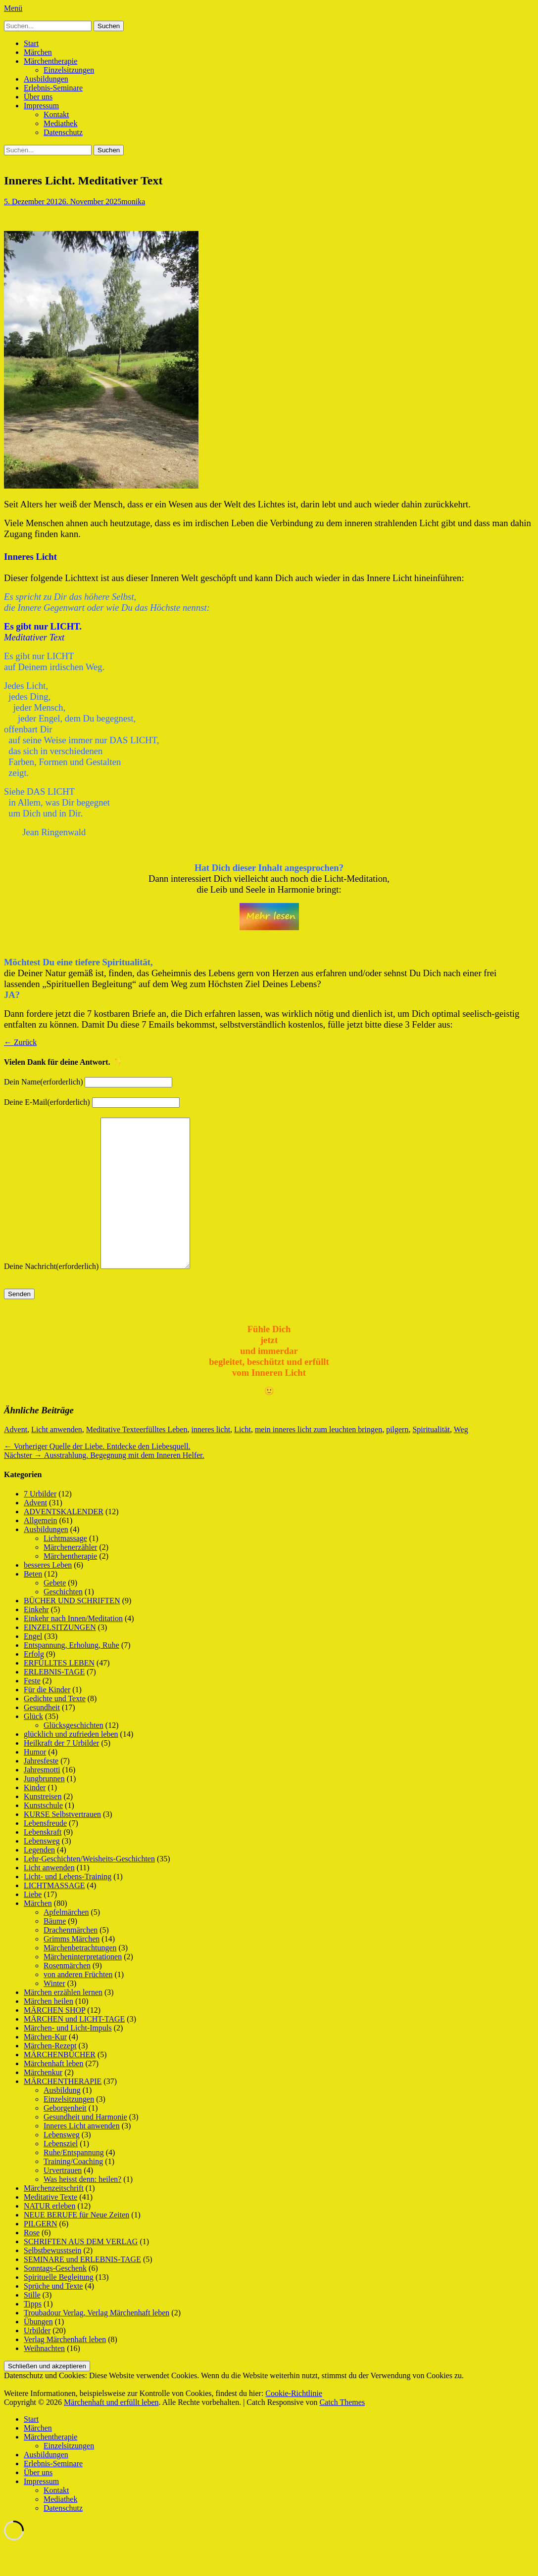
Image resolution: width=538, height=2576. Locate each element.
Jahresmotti (42, 1799)
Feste (32, 1710)
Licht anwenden (56, 1459)
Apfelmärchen (66, 1942)
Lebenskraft (42, 1861)
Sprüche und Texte (53, 2315)
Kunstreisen (42, 1826)
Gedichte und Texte (55, 1728)
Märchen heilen (48, 2031)
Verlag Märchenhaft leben (65, 2369)
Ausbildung (62, 2120)
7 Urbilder (40, 1523)
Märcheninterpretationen (83, 1986)
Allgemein (40, 1550)
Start (31, 43)
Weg (461, 1459)
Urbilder (37, 2360)
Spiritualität (431, 1459)
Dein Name (43, 1082)
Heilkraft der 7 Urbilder (61, 1772)
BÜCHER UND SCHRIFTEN (72, 1630)
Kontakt (56, 114)
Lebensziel (61, 2173)
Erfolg (34, 1683)
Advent (15, 1459)
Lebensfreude (45, 1853)
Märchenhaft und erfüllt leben (111, 2432)
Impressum (41, 105)
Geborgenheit (65, 2137)
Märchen (38, 52)
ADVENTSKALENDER (63, 1541)
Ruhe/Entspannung (74, 2182)
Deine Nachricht (51, 1296)
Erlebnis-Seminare (53, 88)
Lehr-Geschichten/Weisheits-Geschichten (89, 1888)
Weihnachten (44, 2378)
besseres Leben (48, 1594)
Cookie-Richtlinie (293, 2423)
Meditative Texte (113, 1459)
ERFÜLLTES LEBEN (59, 1692)
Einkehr (36, 1639)
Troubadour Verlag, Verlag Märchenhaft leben (96, 2342)
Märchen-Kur (45, 2066)
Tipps (33, 2333)
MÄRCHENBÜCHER (60, 2084)
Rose (32, 2262)
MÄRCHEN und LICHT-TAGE (74, 2048)
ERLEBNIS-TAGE (54, 1701)
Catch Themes (342, 2432)
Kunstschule (43, 1835)
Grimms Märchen (71, 1968)
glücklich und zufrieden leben (71, 1764)
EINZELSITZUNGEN (60, 1657)
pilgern (397, 1459)
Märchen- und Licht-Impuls (68, 2057)
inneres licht (210, 1459)
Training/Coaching (73, 2191)
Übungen (38, 2351)
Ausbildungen (46, 79)
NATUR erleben (49, 2235)
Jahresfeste (41, 1790)
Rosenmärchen (67, 1995)
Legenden (39, 1879)
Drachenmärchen (71, 1959)
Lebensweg (42, 1870)
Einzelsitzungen (69, 70)
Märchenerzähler (70, 1577)
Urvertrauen (63, 2200)
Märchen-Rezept (50, 2075)
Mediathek (60, 123)
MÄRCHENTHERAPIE (62, 2111)
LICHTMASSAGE (54, 1915)
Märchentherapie (50, 61)
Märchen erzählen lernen (63, 2022)
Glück (33, 1746)
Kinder (35, 1817)
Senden (19, 1323)
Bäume (55, 1950)
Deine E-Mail (47, 1102)
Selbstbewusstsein (52, 2280)
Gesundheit (42, 1737)
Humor (35, 1781)
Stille (32, 2324)
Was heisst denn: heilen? (82, 2209)
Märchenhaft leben (53, 2093)
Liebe (33, 1924)
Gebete (55, 1612)
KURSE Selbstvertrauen (62, 1844)
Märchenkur (43, 2102)
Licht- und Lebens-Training (67, 1906)
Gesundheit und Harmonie (85, 2146)
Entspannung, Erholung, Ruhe (71, 1675)
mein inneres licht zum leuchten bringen (318, 1459)
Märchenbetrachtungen (80, 1977)
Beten (33, 1603)
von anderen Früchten (78, 2004)
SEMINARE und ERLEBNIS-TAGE (82, 2289)
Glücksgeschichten (73, 1755)
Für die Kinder (47, 1719)
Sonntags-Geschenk (55, 2298)
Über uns (38, 96)
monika (133, 201)
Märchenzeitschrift (54, 2218)
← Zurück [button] (20, 1042)
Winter (54, 2013)
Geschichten (63, 1621)
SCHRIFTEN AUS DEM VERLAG (81, 2271)
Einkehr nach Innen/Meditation (73, 1648)
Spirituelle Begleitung (59, 2307)
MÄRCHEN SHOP (54, 2039)
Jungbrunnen (44, 1808)
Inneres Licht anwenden (82, 2155)
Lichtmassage (65, 1568)
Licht (242, 1459)
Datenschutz (63, 132)
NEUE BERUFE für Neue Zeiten (76, 2244)
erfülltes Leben (163, 1459)
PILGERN (40, 2253)
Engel (33, 1666)
